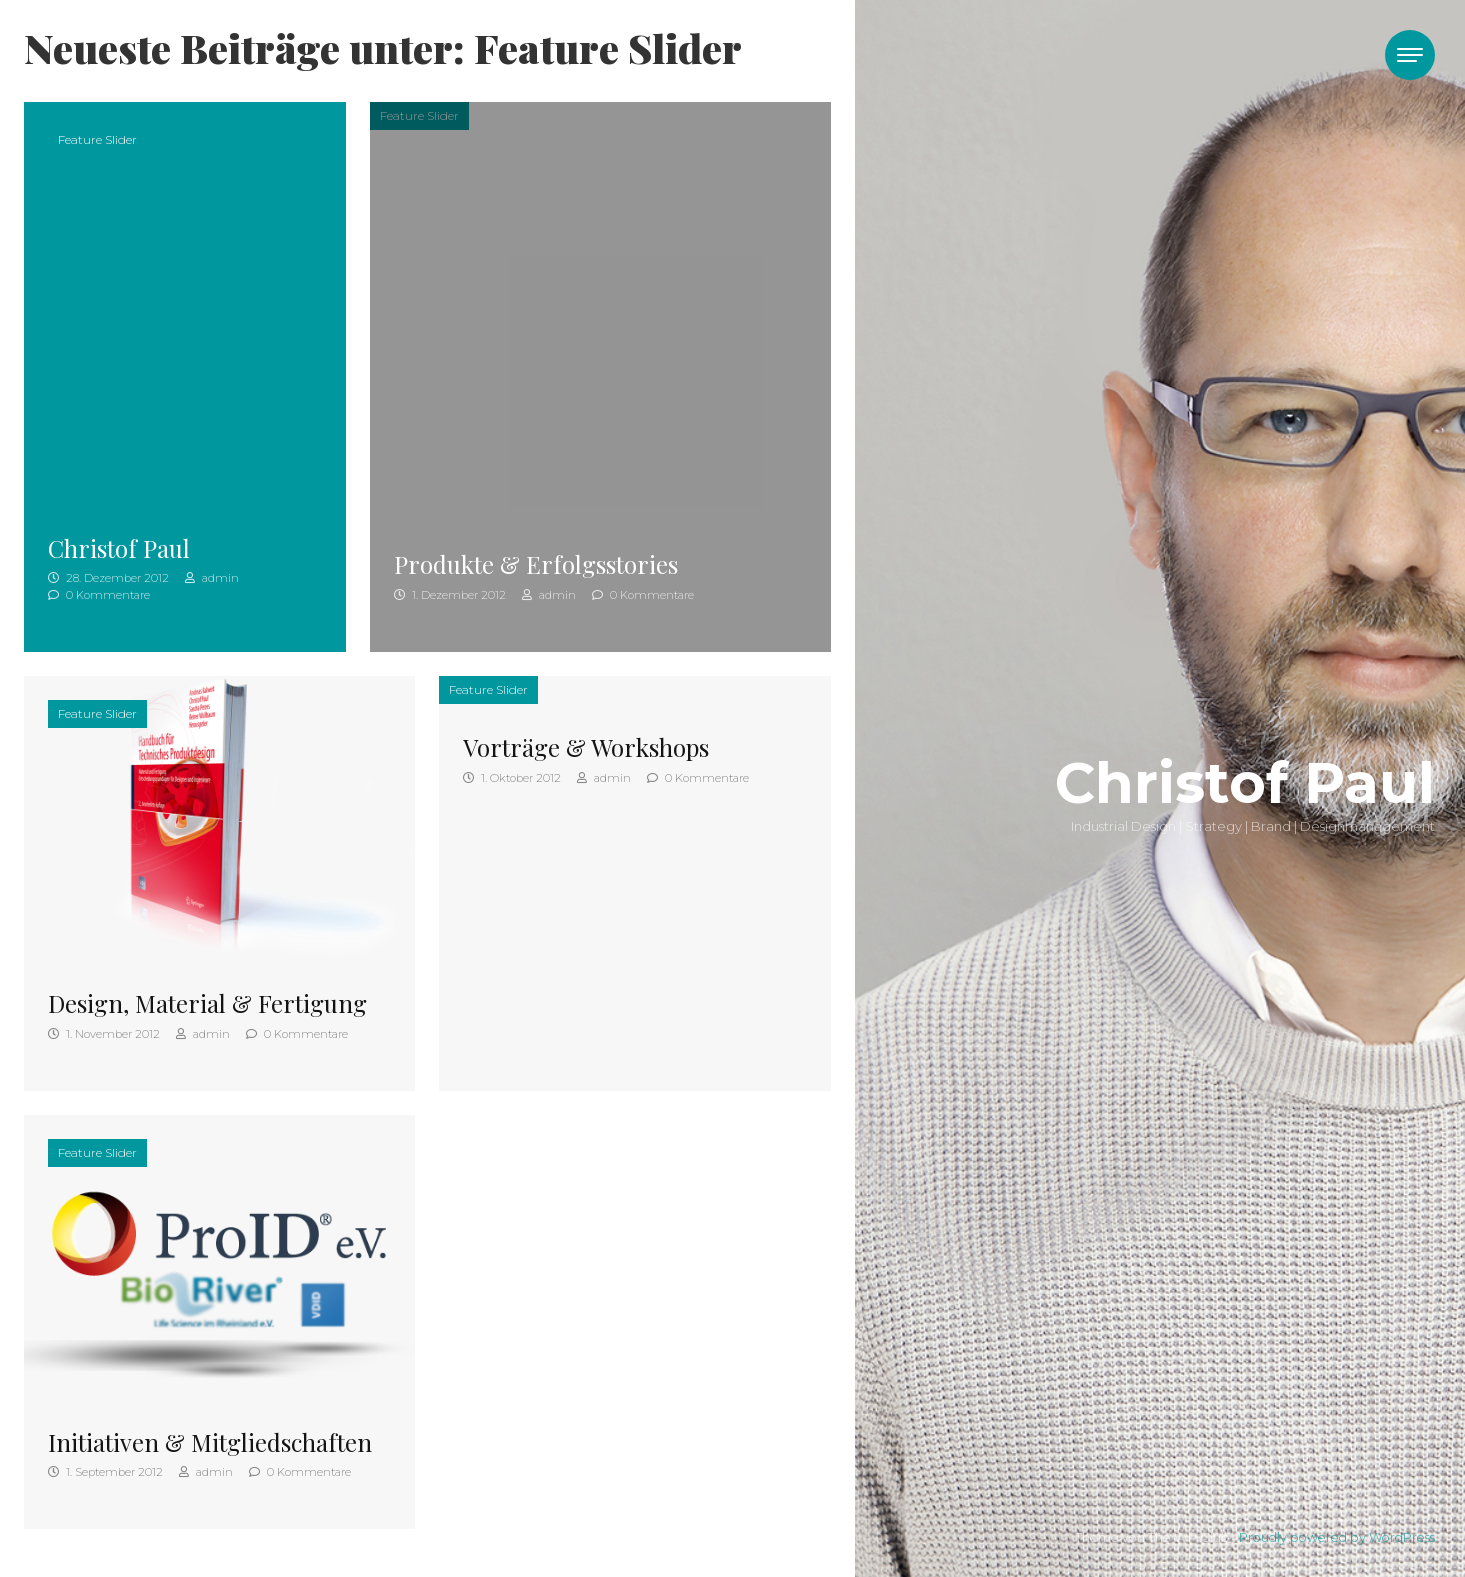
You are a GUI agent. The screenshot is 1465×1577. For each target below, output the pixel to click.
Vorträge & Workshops (586, 747)
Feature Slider (97, 139)
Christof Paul (119, 548)
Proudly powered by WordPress (1337, 1537)
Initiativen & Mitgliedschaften (210, 1442)
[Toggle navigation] (1410, 55)
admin (212, 578)
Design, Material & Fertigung (207, 1003)
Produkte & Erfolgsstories (536, 564)
